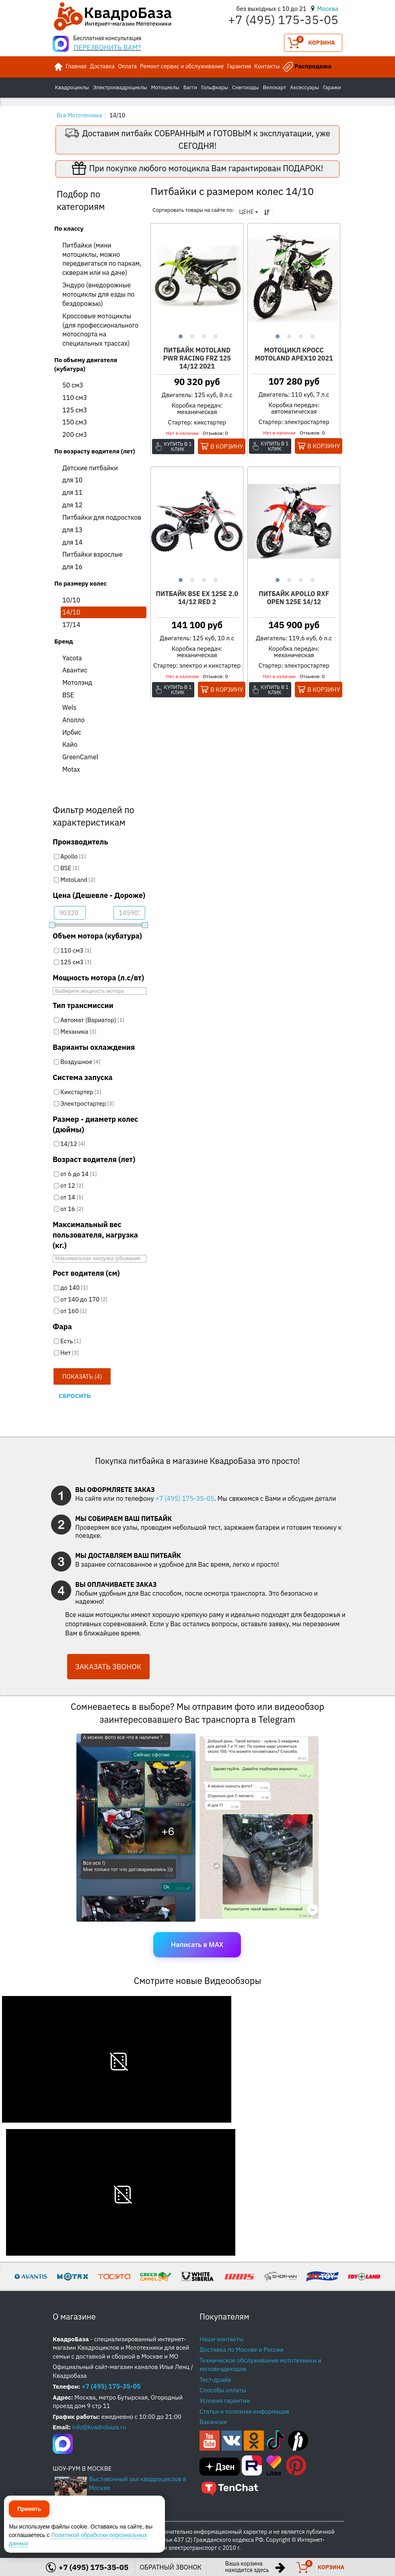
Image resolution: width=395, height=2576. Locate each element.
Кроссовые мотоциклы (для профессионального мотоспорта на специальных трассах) (100, 330)
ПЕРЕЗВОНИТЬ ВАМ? (107, 47)
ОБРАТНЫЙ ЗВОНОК (171, 2567)
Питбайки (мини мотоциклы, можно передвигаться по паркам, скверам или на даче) (102, 259)
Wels (69, 707)
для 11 (72, 492)
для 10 (72, 480)
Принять (29, 2539)
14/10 (71, 612)
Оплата (127, 66)
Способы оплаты (223, 2390)
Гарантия (239, 66)
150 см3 (74, 422)
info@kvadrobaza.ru (99, 2427)
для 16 (72, 567)
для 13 (72, 530)
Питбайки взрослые (92, 554)
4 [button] (215, 335)
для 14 (72, 542)
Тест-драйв (215, 2379)
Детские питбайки (90, 468)
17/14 (71, 625)
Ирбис (71, 732)
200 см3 (74, 434)
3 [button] (203, 335)
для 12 (72, 505)
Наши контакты (221, 2339)
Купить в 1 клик (178, 446)
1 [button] (180, 335)
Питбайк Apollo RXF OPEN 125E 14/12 (294, 598)
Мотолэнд (77, 682)
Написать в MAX (197, 1944)
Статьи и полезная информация (244, 2411)
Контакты (267, 66)
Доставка (102, 66)
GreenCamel (80, 757)
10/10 (71, 600)
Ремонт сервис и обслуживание (182, 66)
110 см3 (74, 397)
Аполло (73, 720)
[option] (197, 277)
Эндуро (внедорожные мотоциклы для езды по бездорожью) (98, 294)
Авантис (74, 670)
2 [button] (191, 335)
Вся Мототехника (79, 115)
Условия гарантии (225, 2400)
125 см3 (74, 410)
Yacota (72, 658)
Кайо (69, 744)
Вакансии (213, 2422)
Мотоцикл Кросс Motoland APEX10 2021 (294, 354)
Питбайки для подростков (101, 517)
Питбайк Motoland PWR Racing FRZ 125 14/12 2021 (197, 358)
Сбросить (75, 1396)
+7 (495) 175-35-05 (184, 1498)
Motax (71, 769)
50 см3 (72, 385)
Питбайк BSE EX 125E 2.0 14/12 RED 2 (197, 598)
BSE (68, 695)
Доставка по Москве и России (242, 2349)
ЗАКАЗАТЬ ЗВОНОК (108, 1666)
